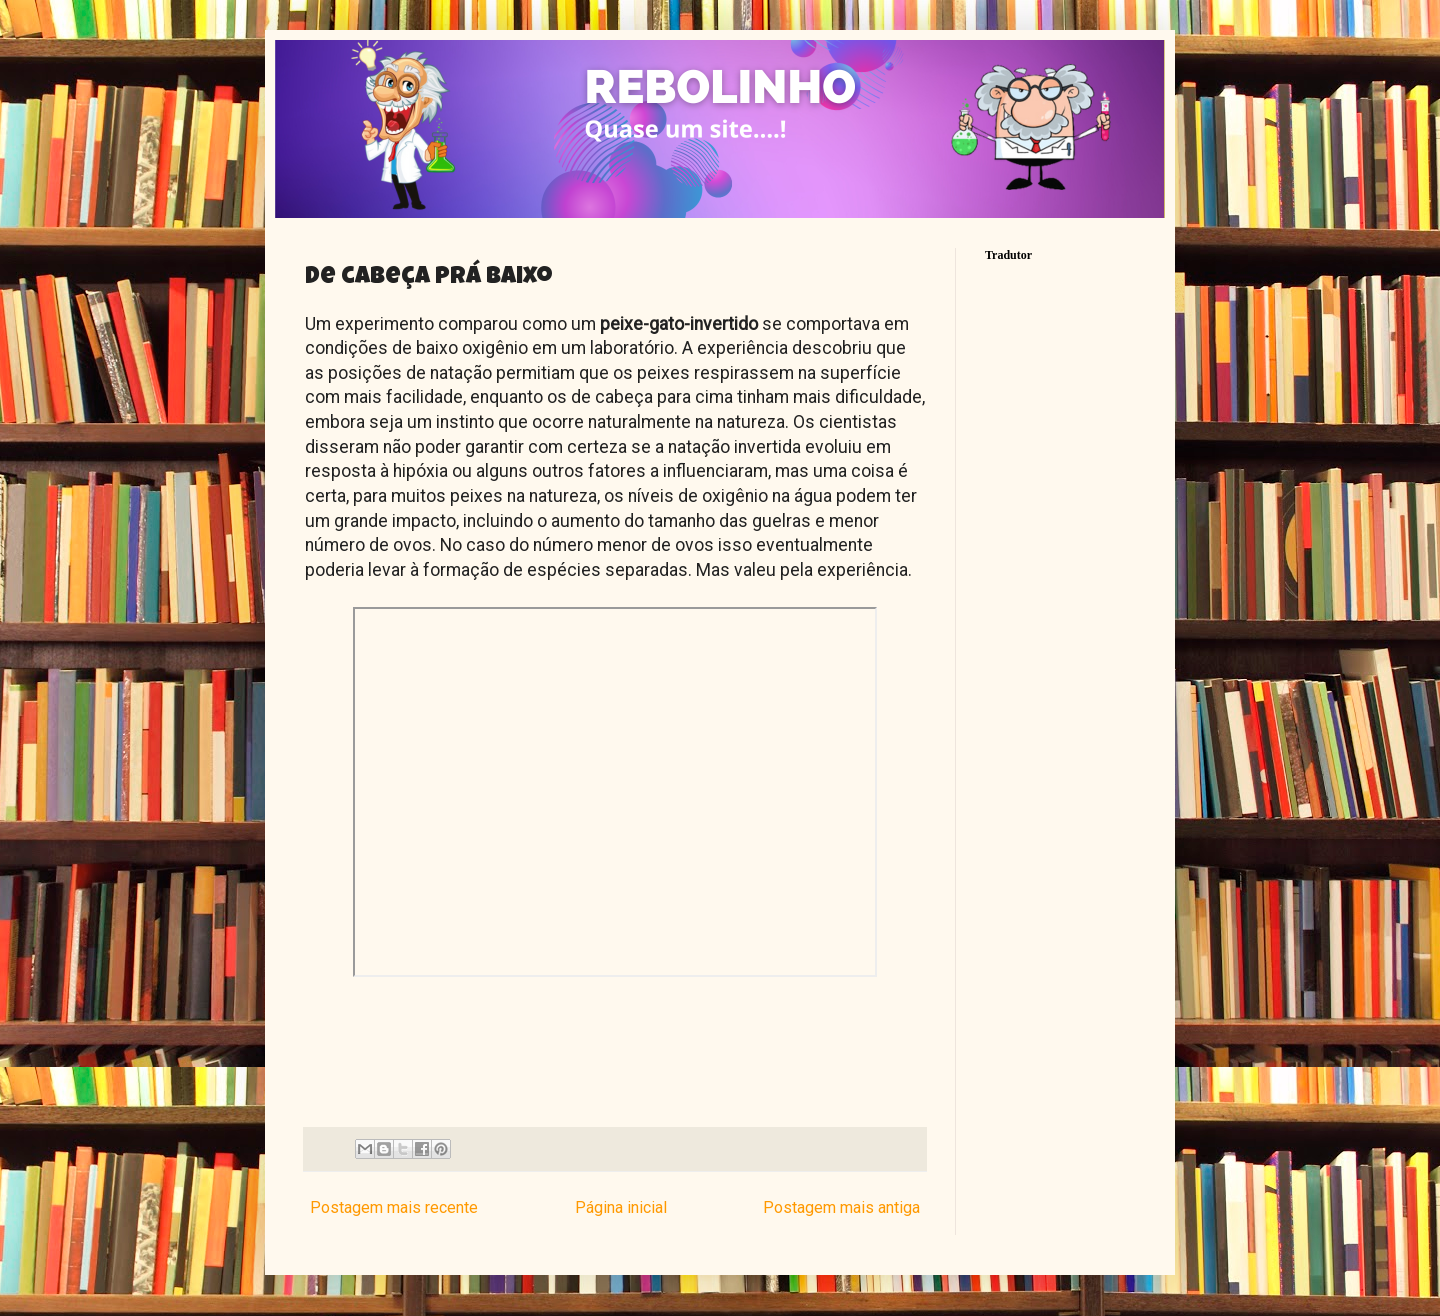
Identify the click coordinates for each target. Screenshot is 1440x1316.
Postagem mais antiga (841, 1207)
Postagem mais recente (394, 1207)
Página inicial (621, 1207)
